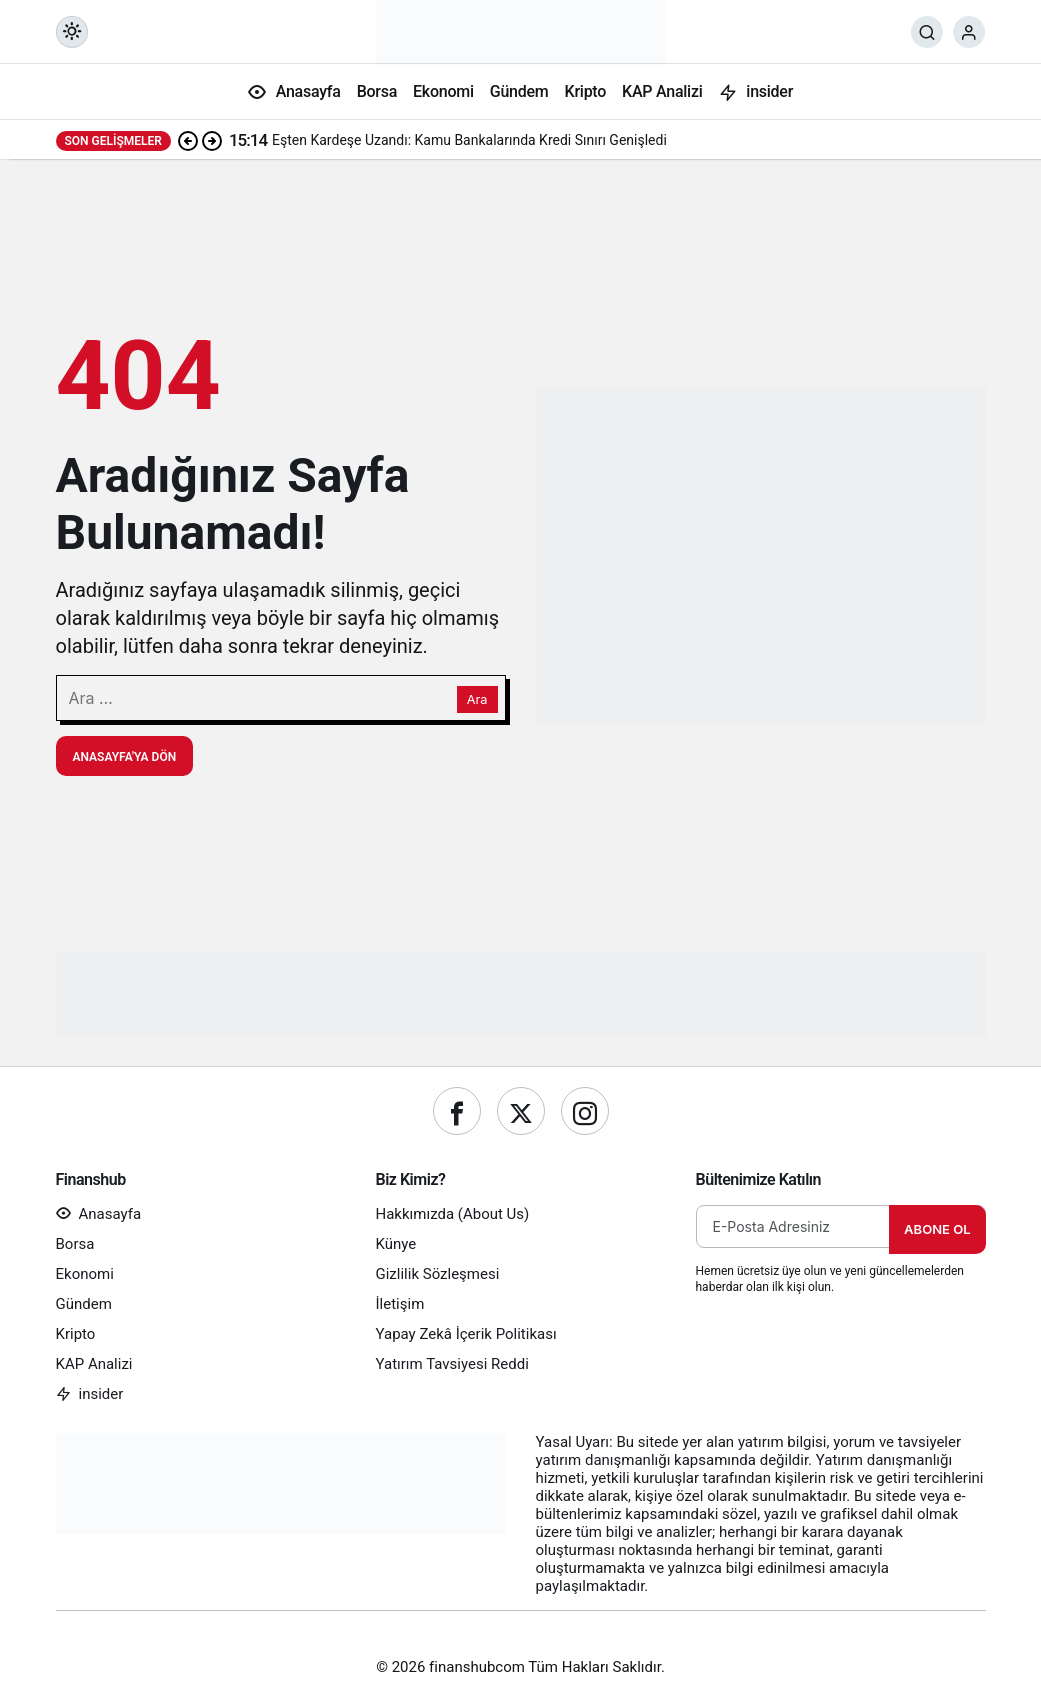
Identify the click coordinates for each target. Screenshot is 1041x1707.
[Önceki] (188, 140)
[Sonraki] (212, 140)
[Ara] (927, 32)
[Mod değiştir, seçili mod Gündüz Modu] (72, 32)
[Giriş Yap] (969, 32)
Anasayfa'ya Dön (125, 757)
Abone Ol (937, 1229)
